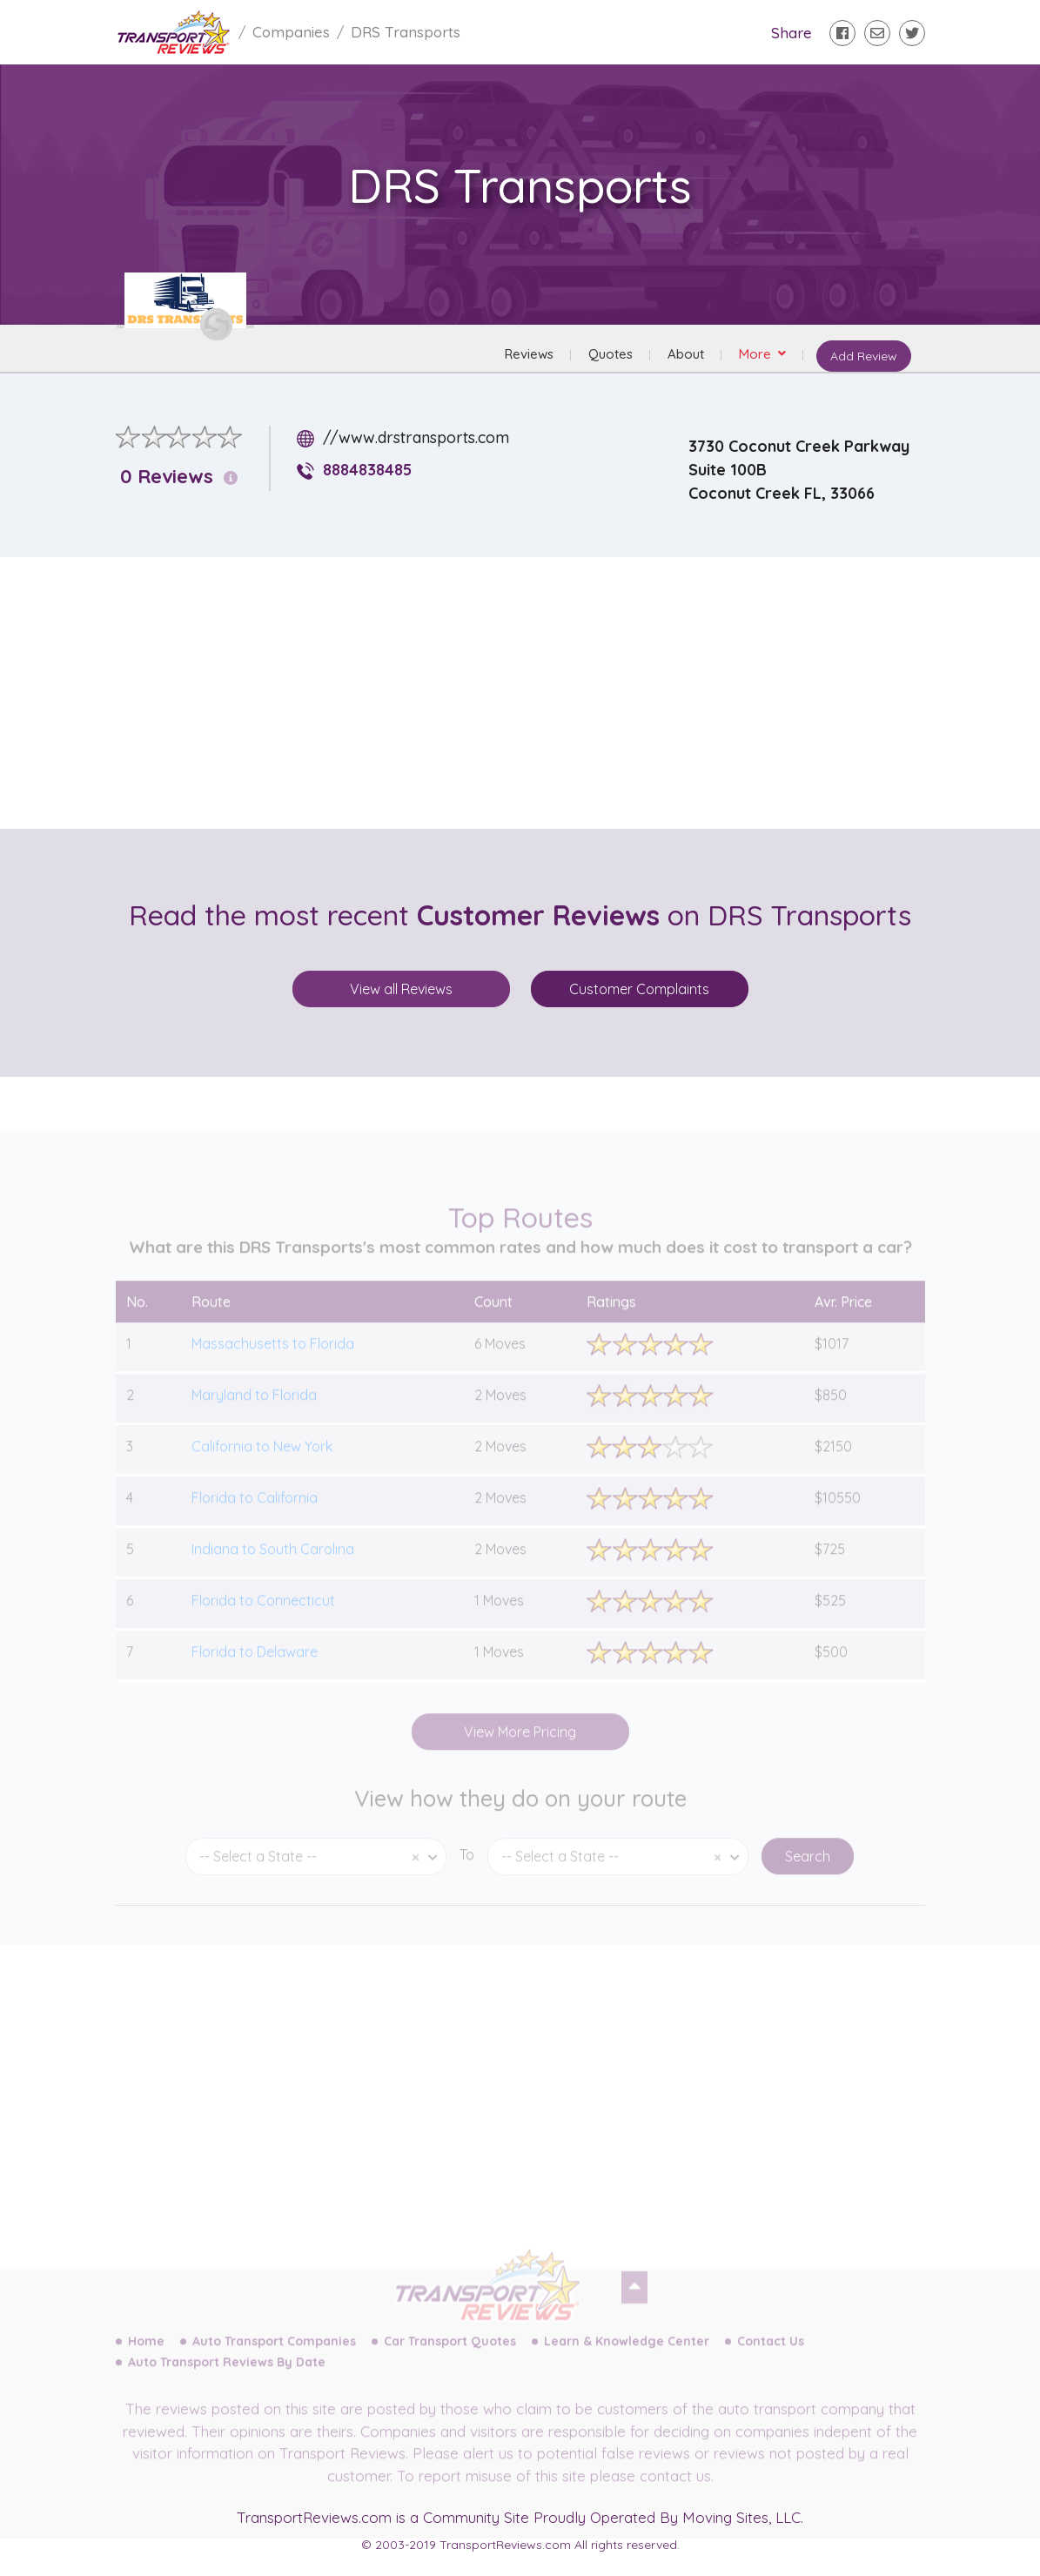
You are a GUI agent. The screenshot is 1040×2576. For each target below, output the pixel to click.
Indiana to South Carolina (272, 1566)
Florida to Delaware (254, 1669)
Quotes (610, 354)
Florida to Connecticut (263, 1617)
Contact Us (770, 2358)
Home (146, 2358)
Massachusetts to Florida (272, 1360)
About (686, 354)
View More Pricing (520, 1749)
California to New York (261, 1463)
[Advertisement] (534, 693)
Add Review (862, 356)
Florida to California (254, 1514)
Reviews (529, 354)
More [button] (757, 354)
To (467, 1871)
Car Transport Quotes (450, 2358)
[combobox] (315, 1874)
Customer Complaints (639, 989)
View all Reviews (401, 989)
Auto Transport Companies (274, 2358)
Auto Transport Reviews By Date (226, 2379)
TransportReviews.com (314, 2517)
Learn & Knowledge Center (626, 2358)
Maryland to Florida (254, 1412)
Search (807, 1873)
